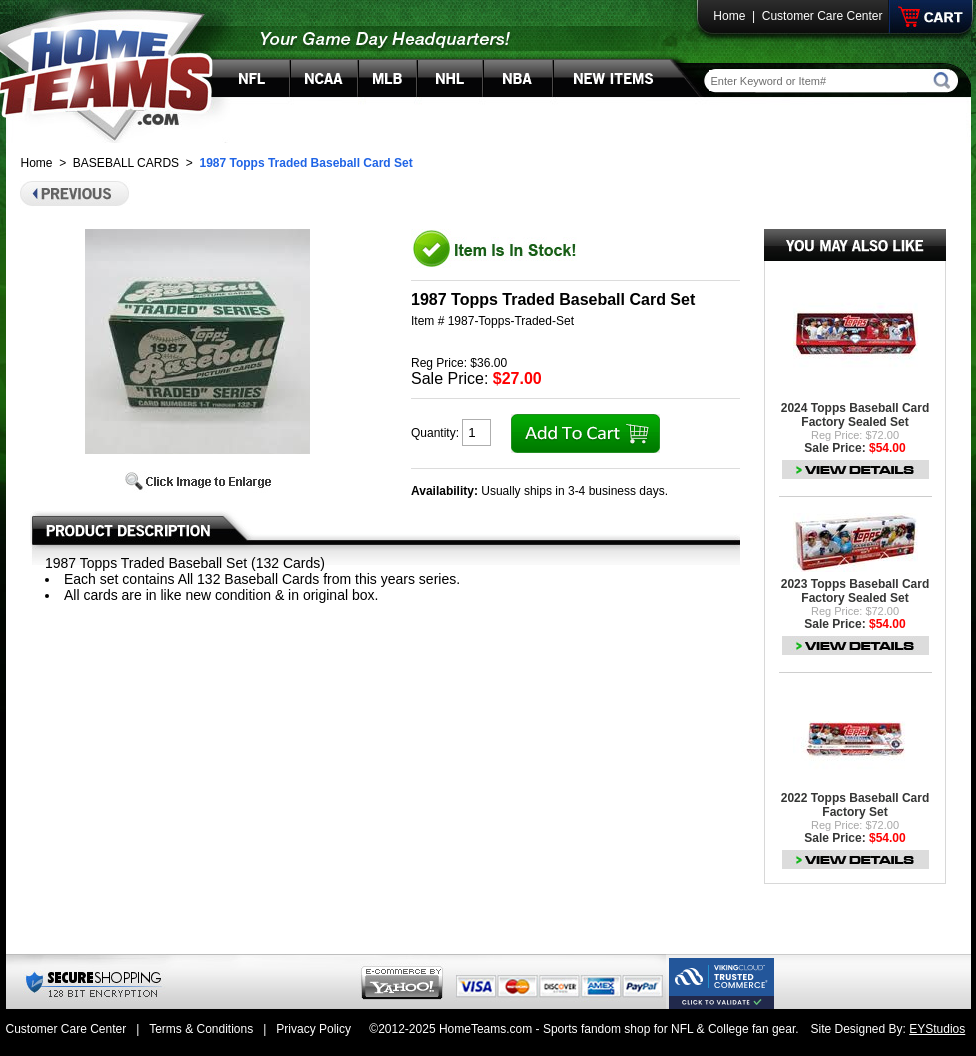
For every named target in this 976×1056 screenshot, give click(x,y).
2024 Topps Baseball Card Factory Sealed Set (855, 415)
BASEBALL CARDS (126, 163)
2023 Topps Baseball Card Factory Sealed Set (855, 591)
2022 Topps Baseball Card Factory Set (855, 805)
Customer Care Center (822, 16)
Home (729, 16)
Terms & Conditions (201, 1029)
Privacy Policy (313, 1029)
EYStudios (937, 1029)
